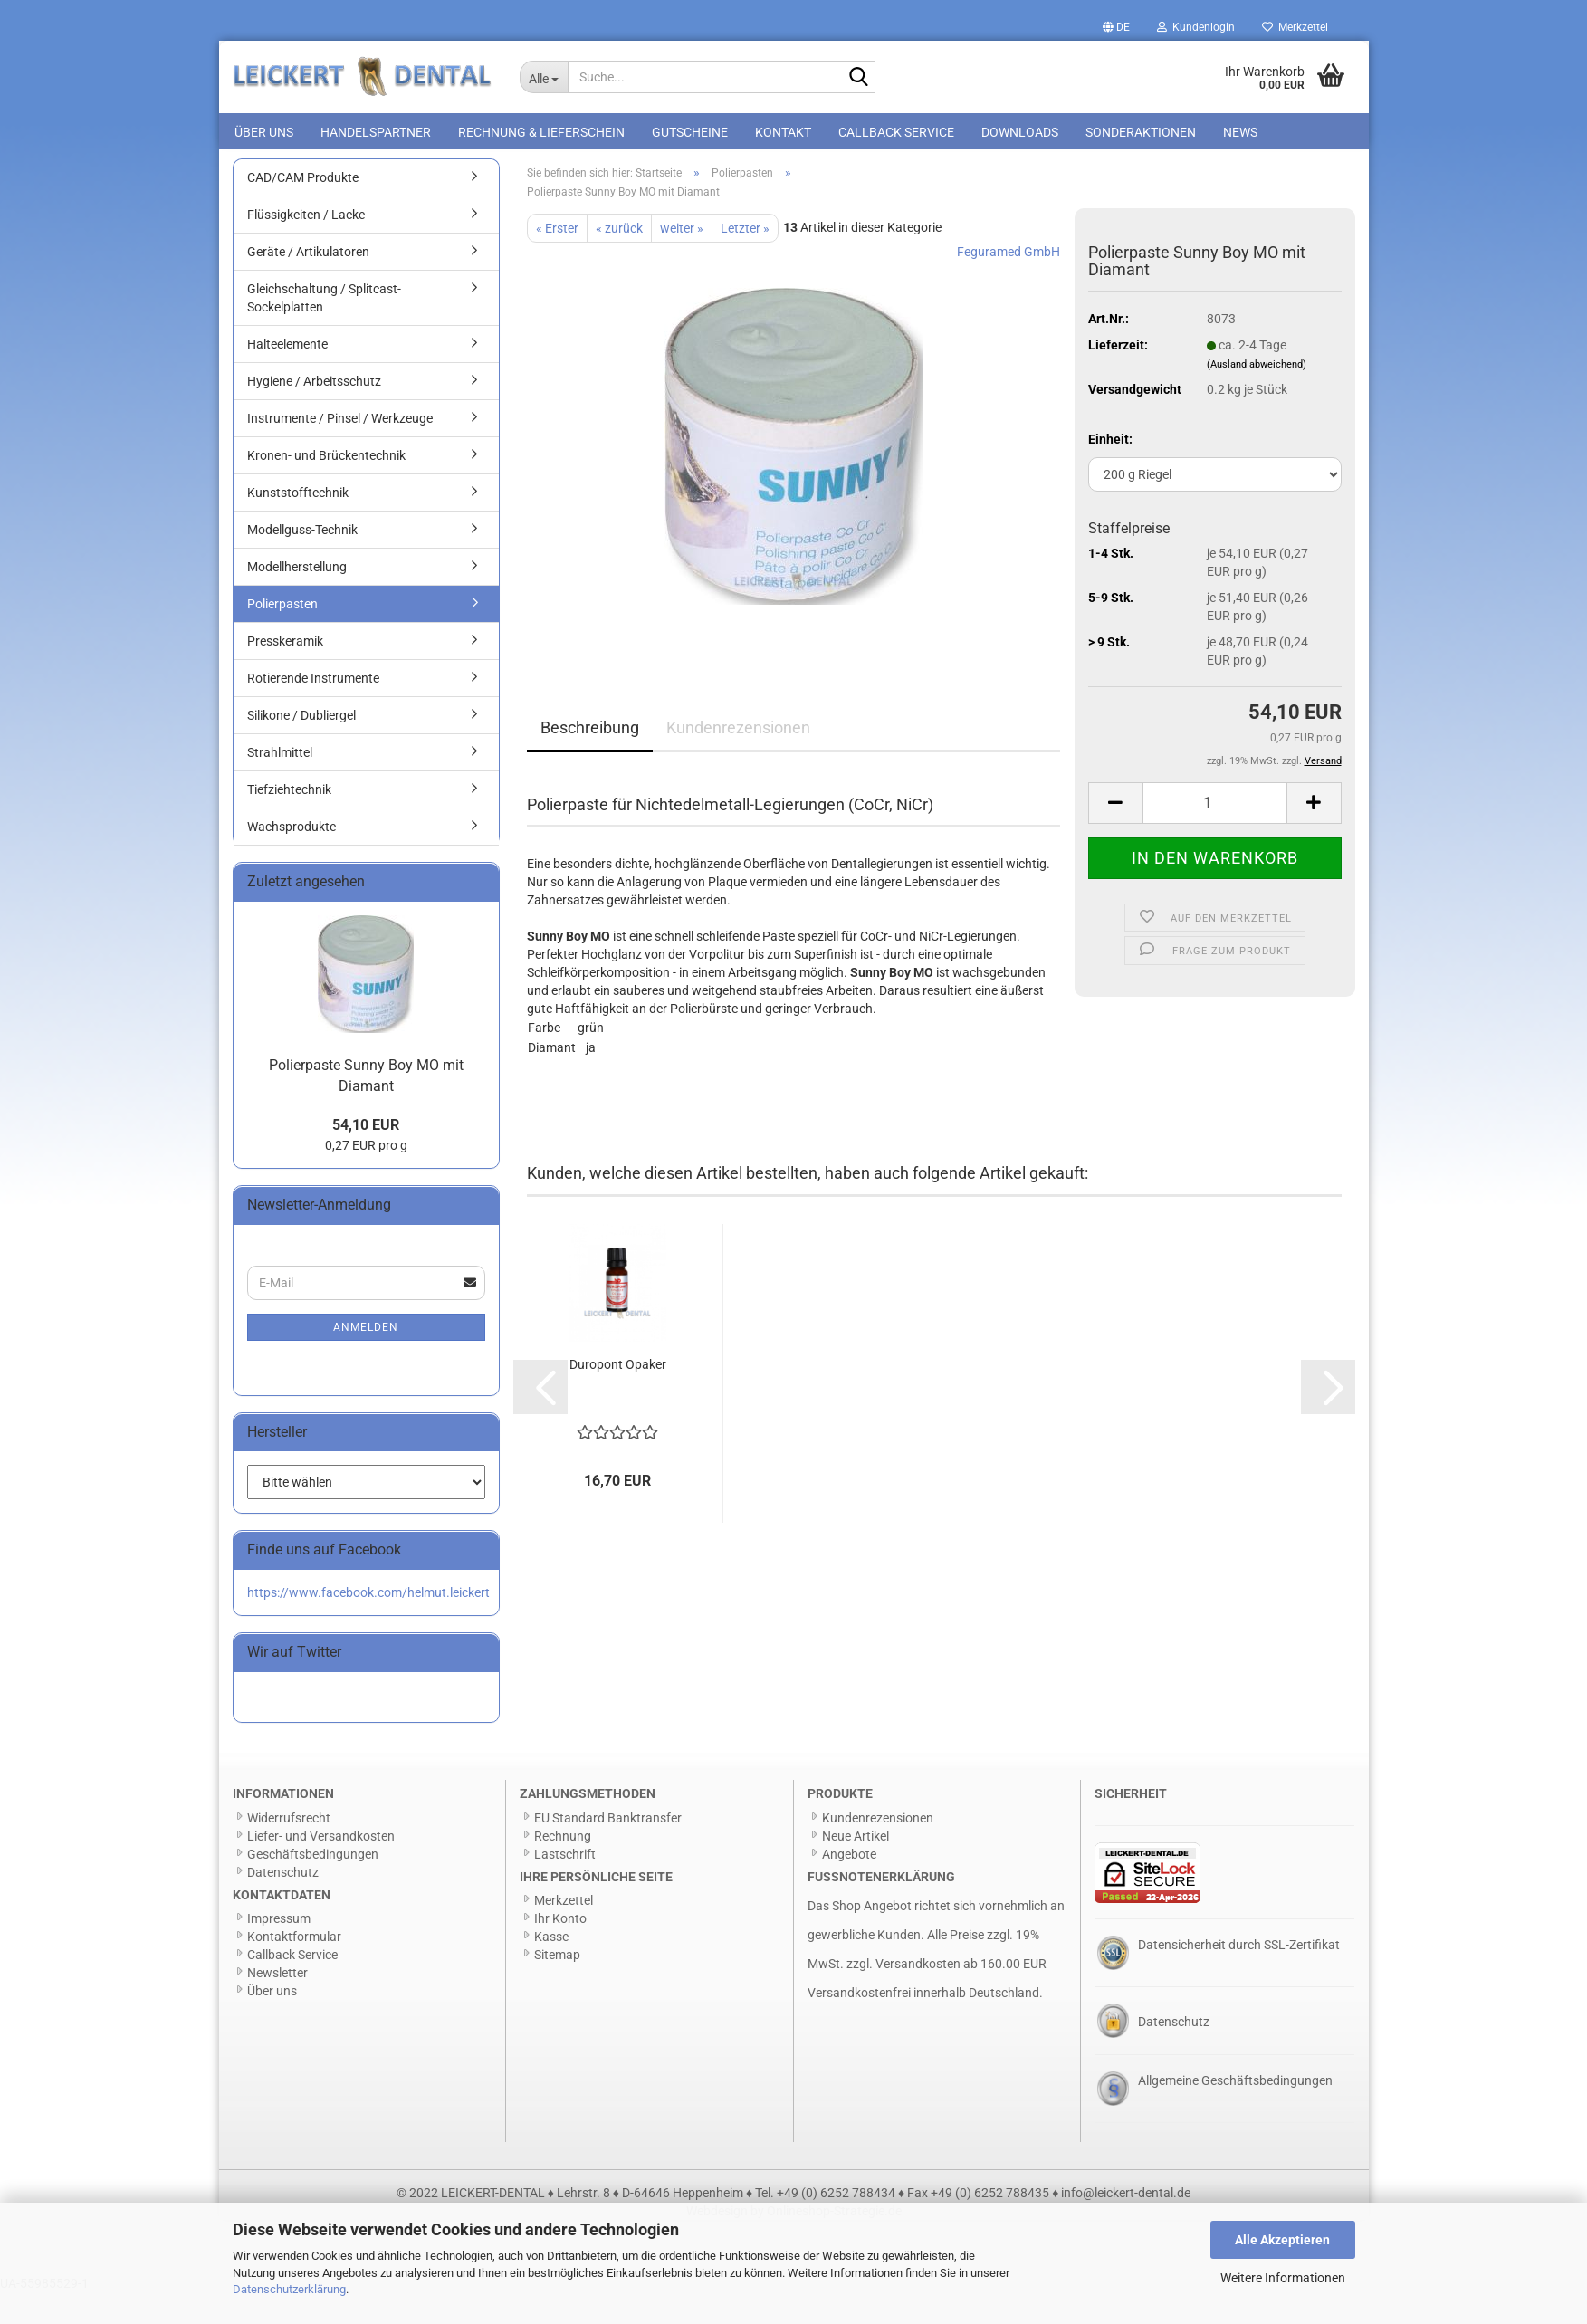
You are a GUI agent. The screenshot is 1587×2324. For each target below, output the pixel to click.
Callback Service (896, 132)
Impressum (279, 1950)
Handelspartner (375, 132)
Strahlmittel (279, 784)
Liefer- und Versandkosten (321, 1867)
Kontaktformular (294, 1968)
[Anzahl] (1214, 834)
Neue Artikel (855, 1867)
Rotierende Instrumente (313, 710)
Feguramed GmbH (1008, 282)
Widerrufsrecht (288, 1848)
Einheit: (1110, 471)
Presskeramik (285, 672)
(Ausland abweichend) (1256, 395)
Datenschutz (283, 1903)
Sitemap (557, 1986)
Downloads (1019, 132)
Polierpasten (282, 635)
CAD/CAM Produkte (303, 209)
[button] (1116, 27)
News (1240, 132)
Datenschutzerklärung (289, 2289)
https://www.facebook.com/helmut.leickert (368, 1624)
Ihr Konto (560, 1950)
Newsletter (277, 2004)
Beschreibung (589, 758)
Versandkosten (918, 1995)
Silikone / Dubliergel (301, 747)
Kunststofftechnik (298, 524)
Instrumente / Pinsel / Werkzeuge (340, 450)
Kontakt (783, 132)
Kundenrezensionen (738, 758)
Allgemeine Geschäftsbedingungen (1235, 2111)
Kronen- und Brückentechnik (326, 487)
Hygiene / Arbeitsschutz (314, 413)
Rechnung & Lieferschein (541, 132)
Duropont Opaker (617, 1396)
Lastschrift (565, 1885)
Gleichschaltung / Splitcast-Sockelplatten (324, 329)
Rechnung (562, 1867)
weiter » (681, 259)
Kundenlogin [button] (1196, 27)
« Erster (557, 259)
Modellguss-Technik (302, 561)
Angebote (849, 1885)
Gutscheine (690, 132)
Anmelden (365, 1358)
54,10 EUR (365, 1156)
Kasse (551, 1968)
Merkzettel (1295, 27)
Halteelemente (287, 375)
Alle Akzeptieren (1282, 2240)
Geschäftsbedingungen (312, 1885)
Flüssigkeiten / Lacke (306, 246)
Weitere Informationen (1282, 2278)
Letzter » (745, 259)
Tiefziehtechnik (289, 821)
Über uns (263, 132)
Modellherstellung (297, 598)
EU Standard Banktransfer (608, 1848)
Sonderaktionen (1140, 132)
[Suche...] (544, 77)
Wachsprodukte (291, 858)
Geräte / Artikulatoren (308, 283)
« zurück (619, 259)
